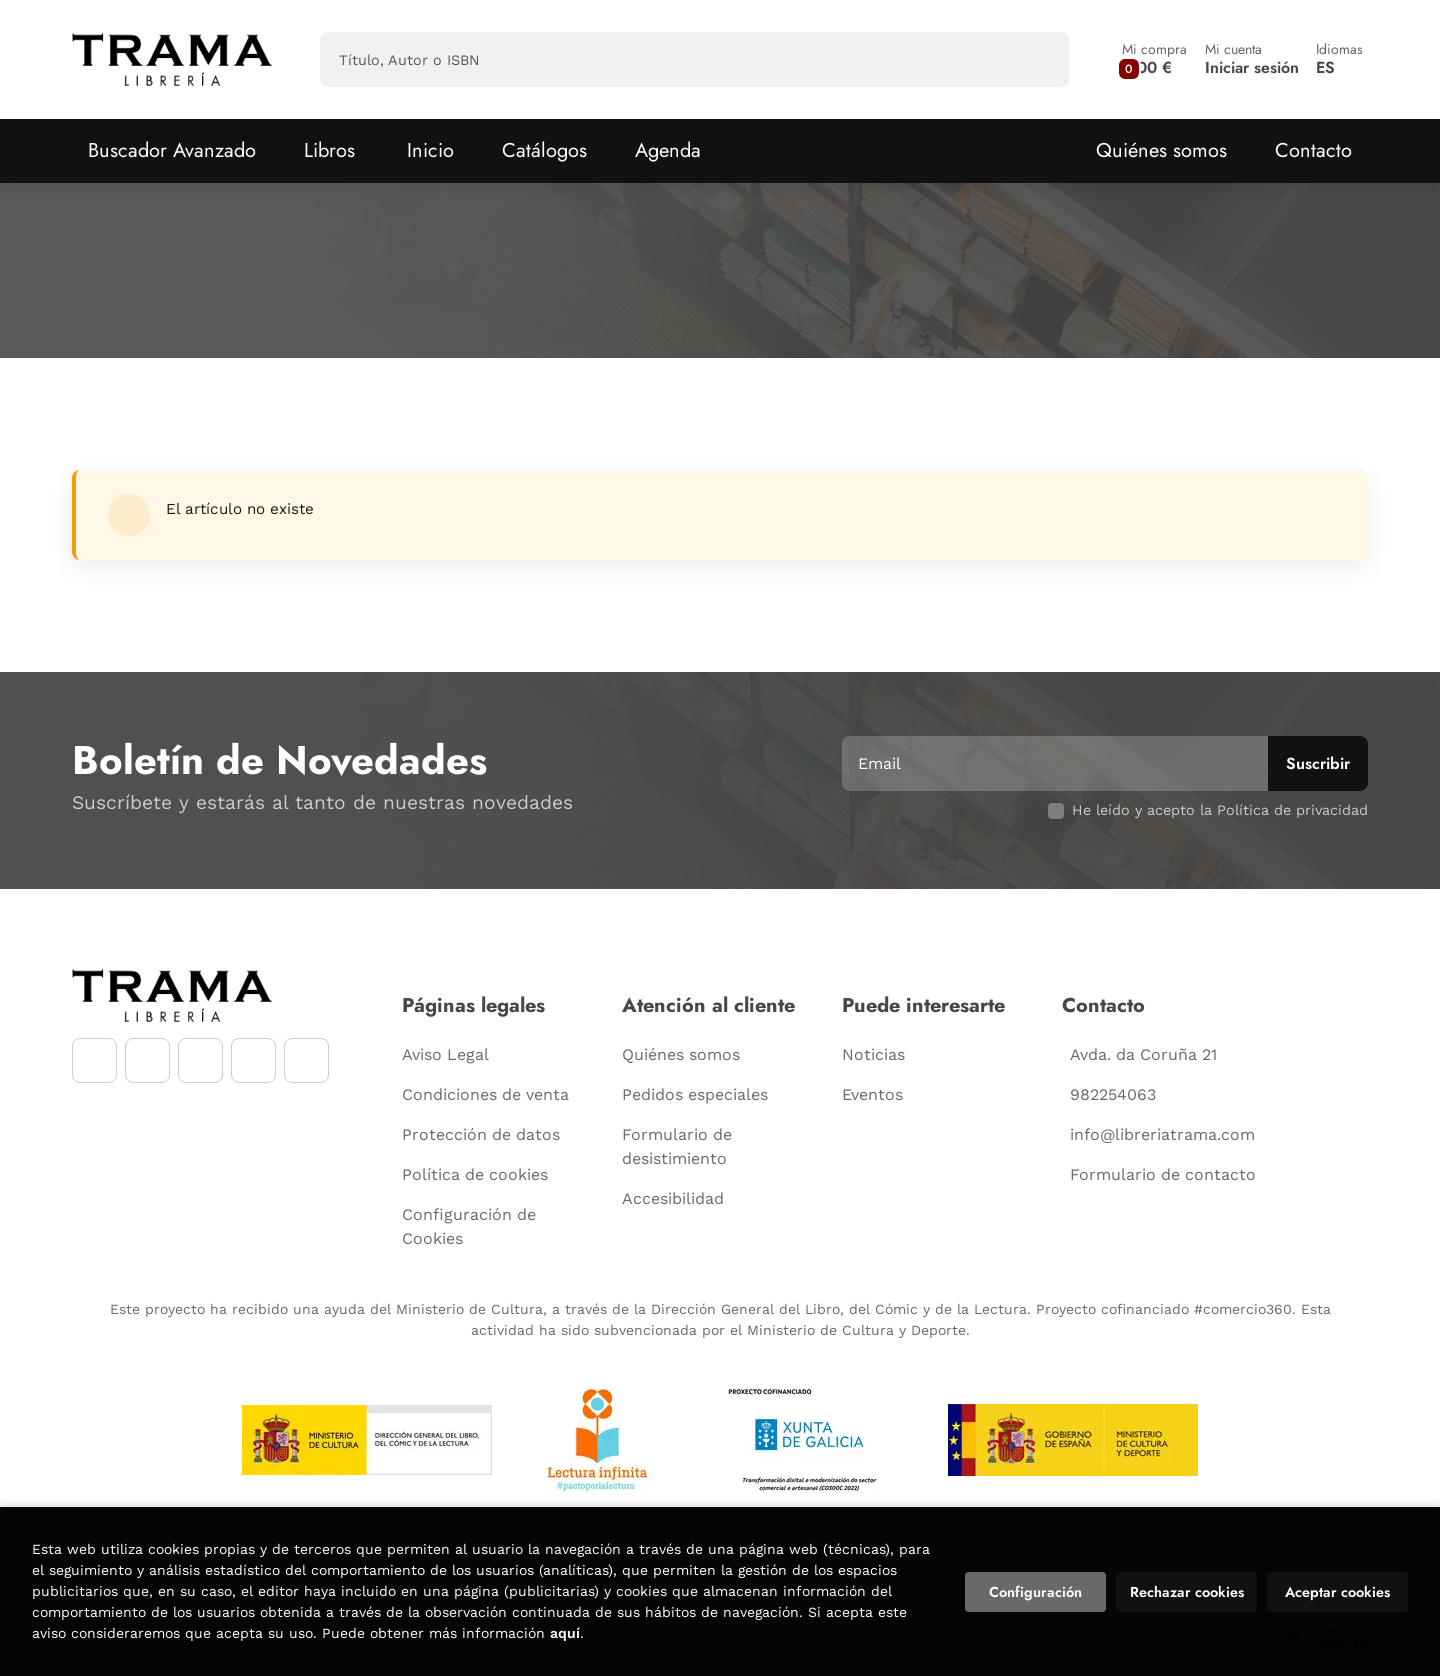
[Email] (1057, 763)
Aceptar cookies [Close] (1337, 1592)
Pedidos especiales (695, 1094)
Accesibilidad (673, 1198)
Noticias (873, 1054)
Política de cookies (475, 1174)
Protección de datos (481, 1134)
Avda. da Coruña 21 (1143, 1054)
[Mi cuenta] (1252, 59)
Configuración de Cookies (469, 1226)
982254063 (1113, 1094)
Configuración (1035, 1592)
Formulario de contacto (1163, 1174)
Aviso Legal (445, 1054)
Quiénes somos (1161, 150)
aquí (565, 1633)
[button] (1154, 59)
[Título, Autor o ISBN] (662, 59)
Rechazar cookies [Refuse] (1187, 1592)
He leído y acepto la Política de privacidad (1220, 810)
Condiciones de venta (485, 1094)
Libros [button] (329, 150)
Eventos (872, 1094)
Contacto (1313, 150)
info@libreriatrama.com (1162, 1134)
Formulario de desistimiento (677, 1146)
